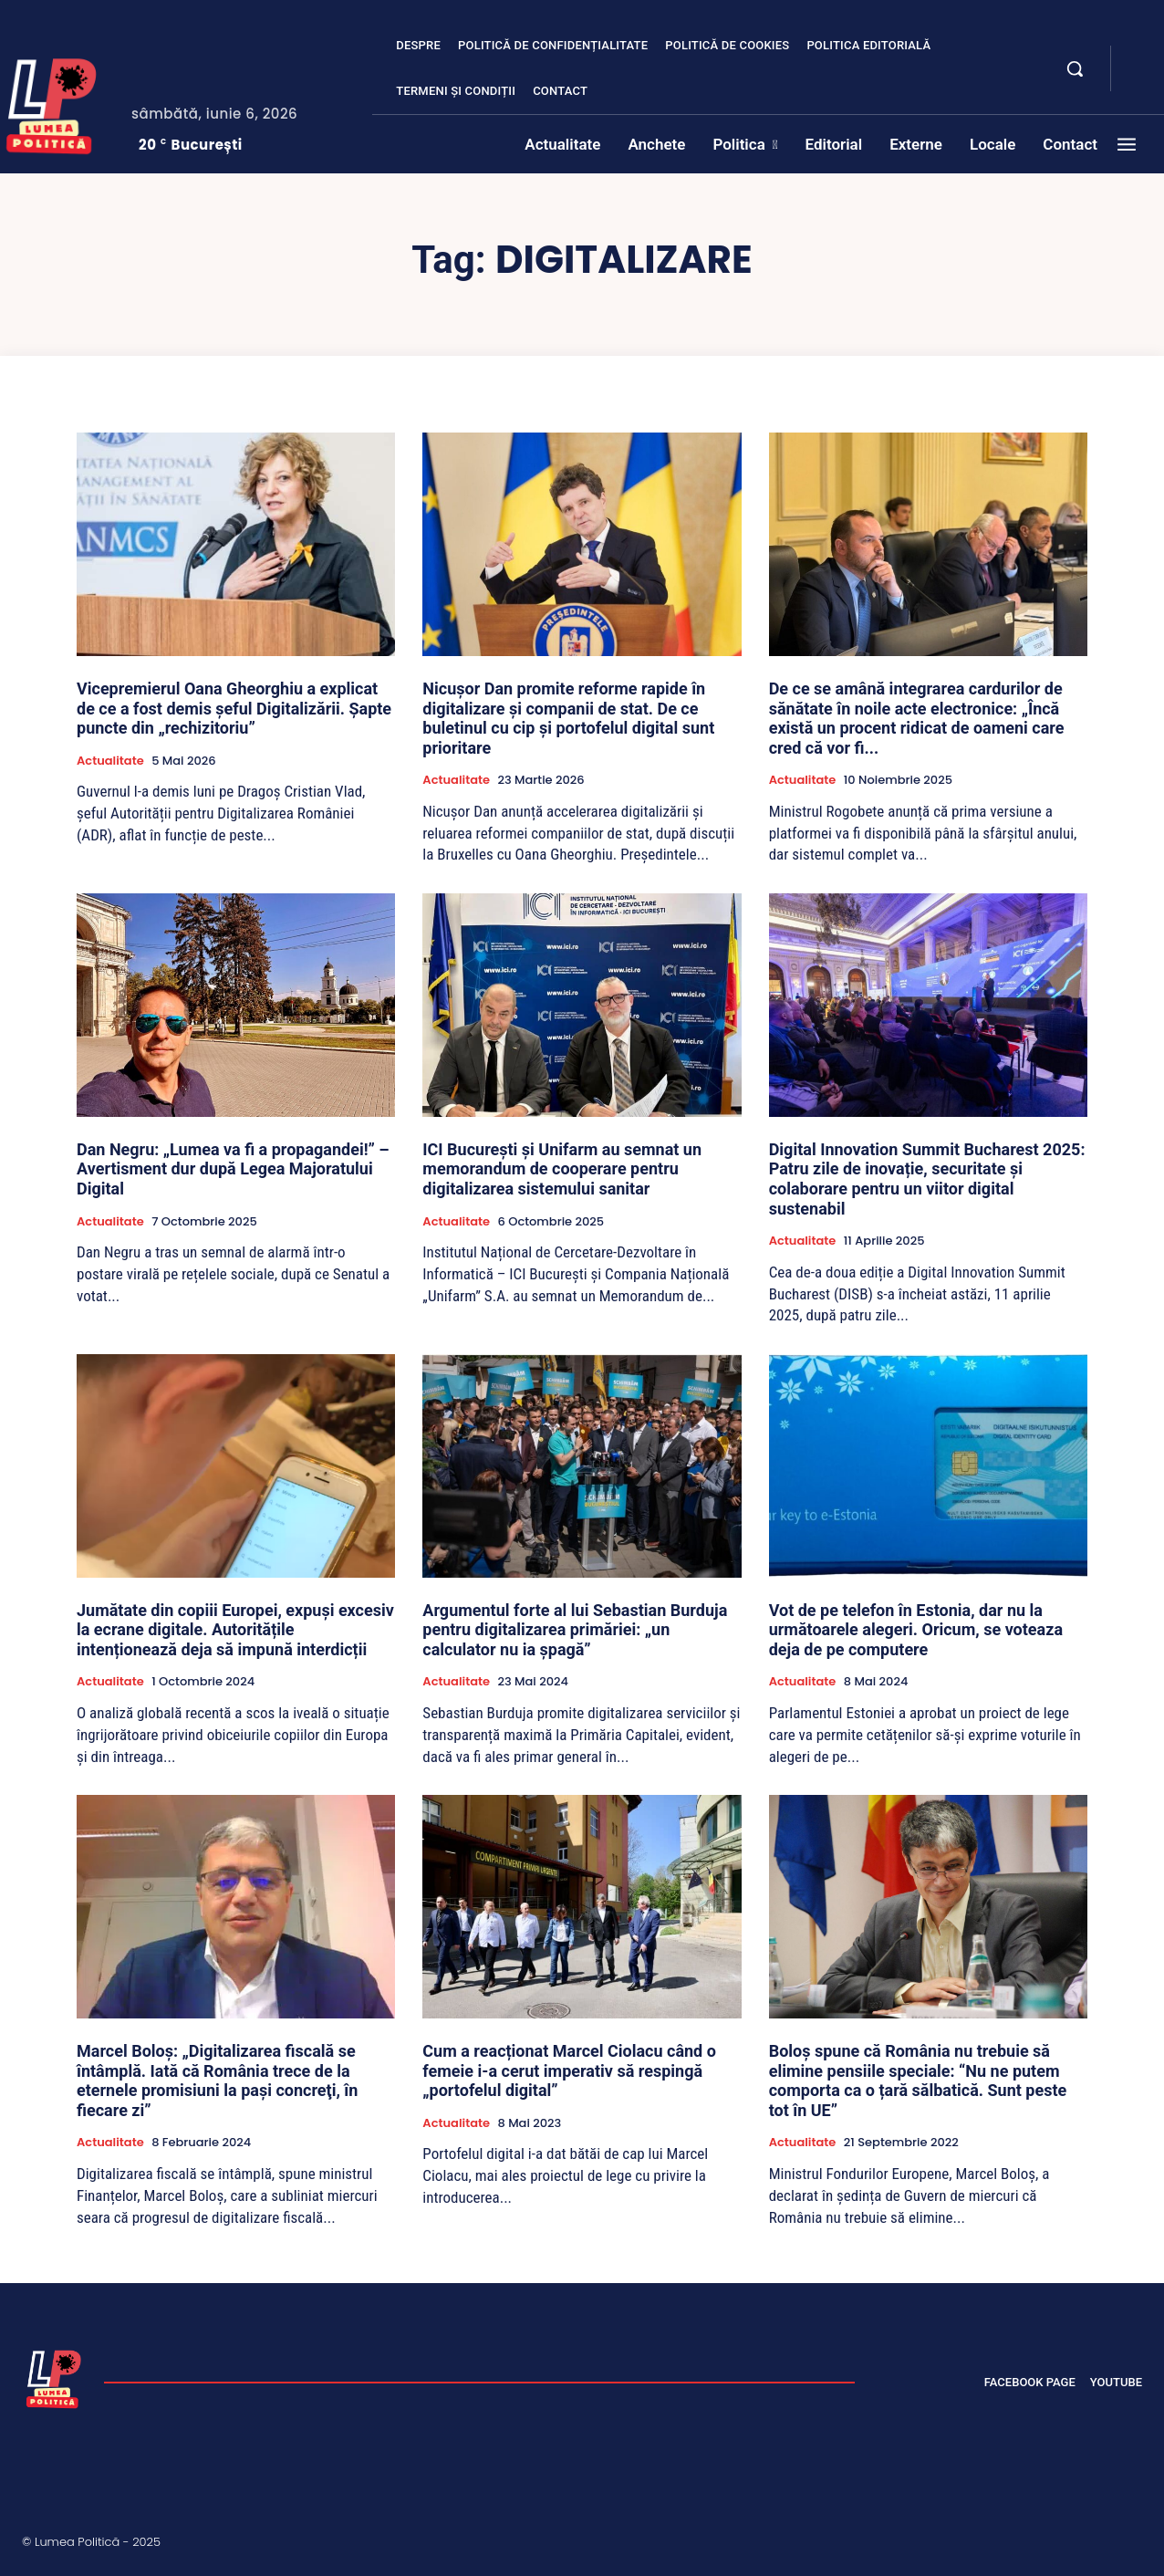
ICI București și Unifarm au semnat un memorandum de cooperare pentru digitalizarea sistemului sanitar (562, 1169)
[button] (1074, 68)
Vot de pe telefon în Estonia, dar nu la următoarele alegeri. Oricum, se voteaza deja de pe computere (916, 1630)
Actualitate (110, 761)
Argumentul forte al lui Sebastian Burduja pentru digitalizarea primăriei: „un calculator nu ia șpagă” (574, 1630)
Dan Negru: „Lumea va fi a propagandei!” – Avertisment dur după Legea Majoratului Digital (233, 1169)
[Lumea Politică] (54, 2377)
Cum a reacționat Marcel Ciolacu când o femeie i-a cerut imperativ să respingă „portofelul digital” (569, 2070)
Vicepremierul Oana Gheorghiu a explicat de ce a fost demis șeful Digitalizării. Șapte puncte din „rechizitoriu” (234, 708)
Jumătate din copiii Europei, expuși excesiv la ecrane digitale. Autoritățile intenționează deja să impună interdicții (235, 1630)
